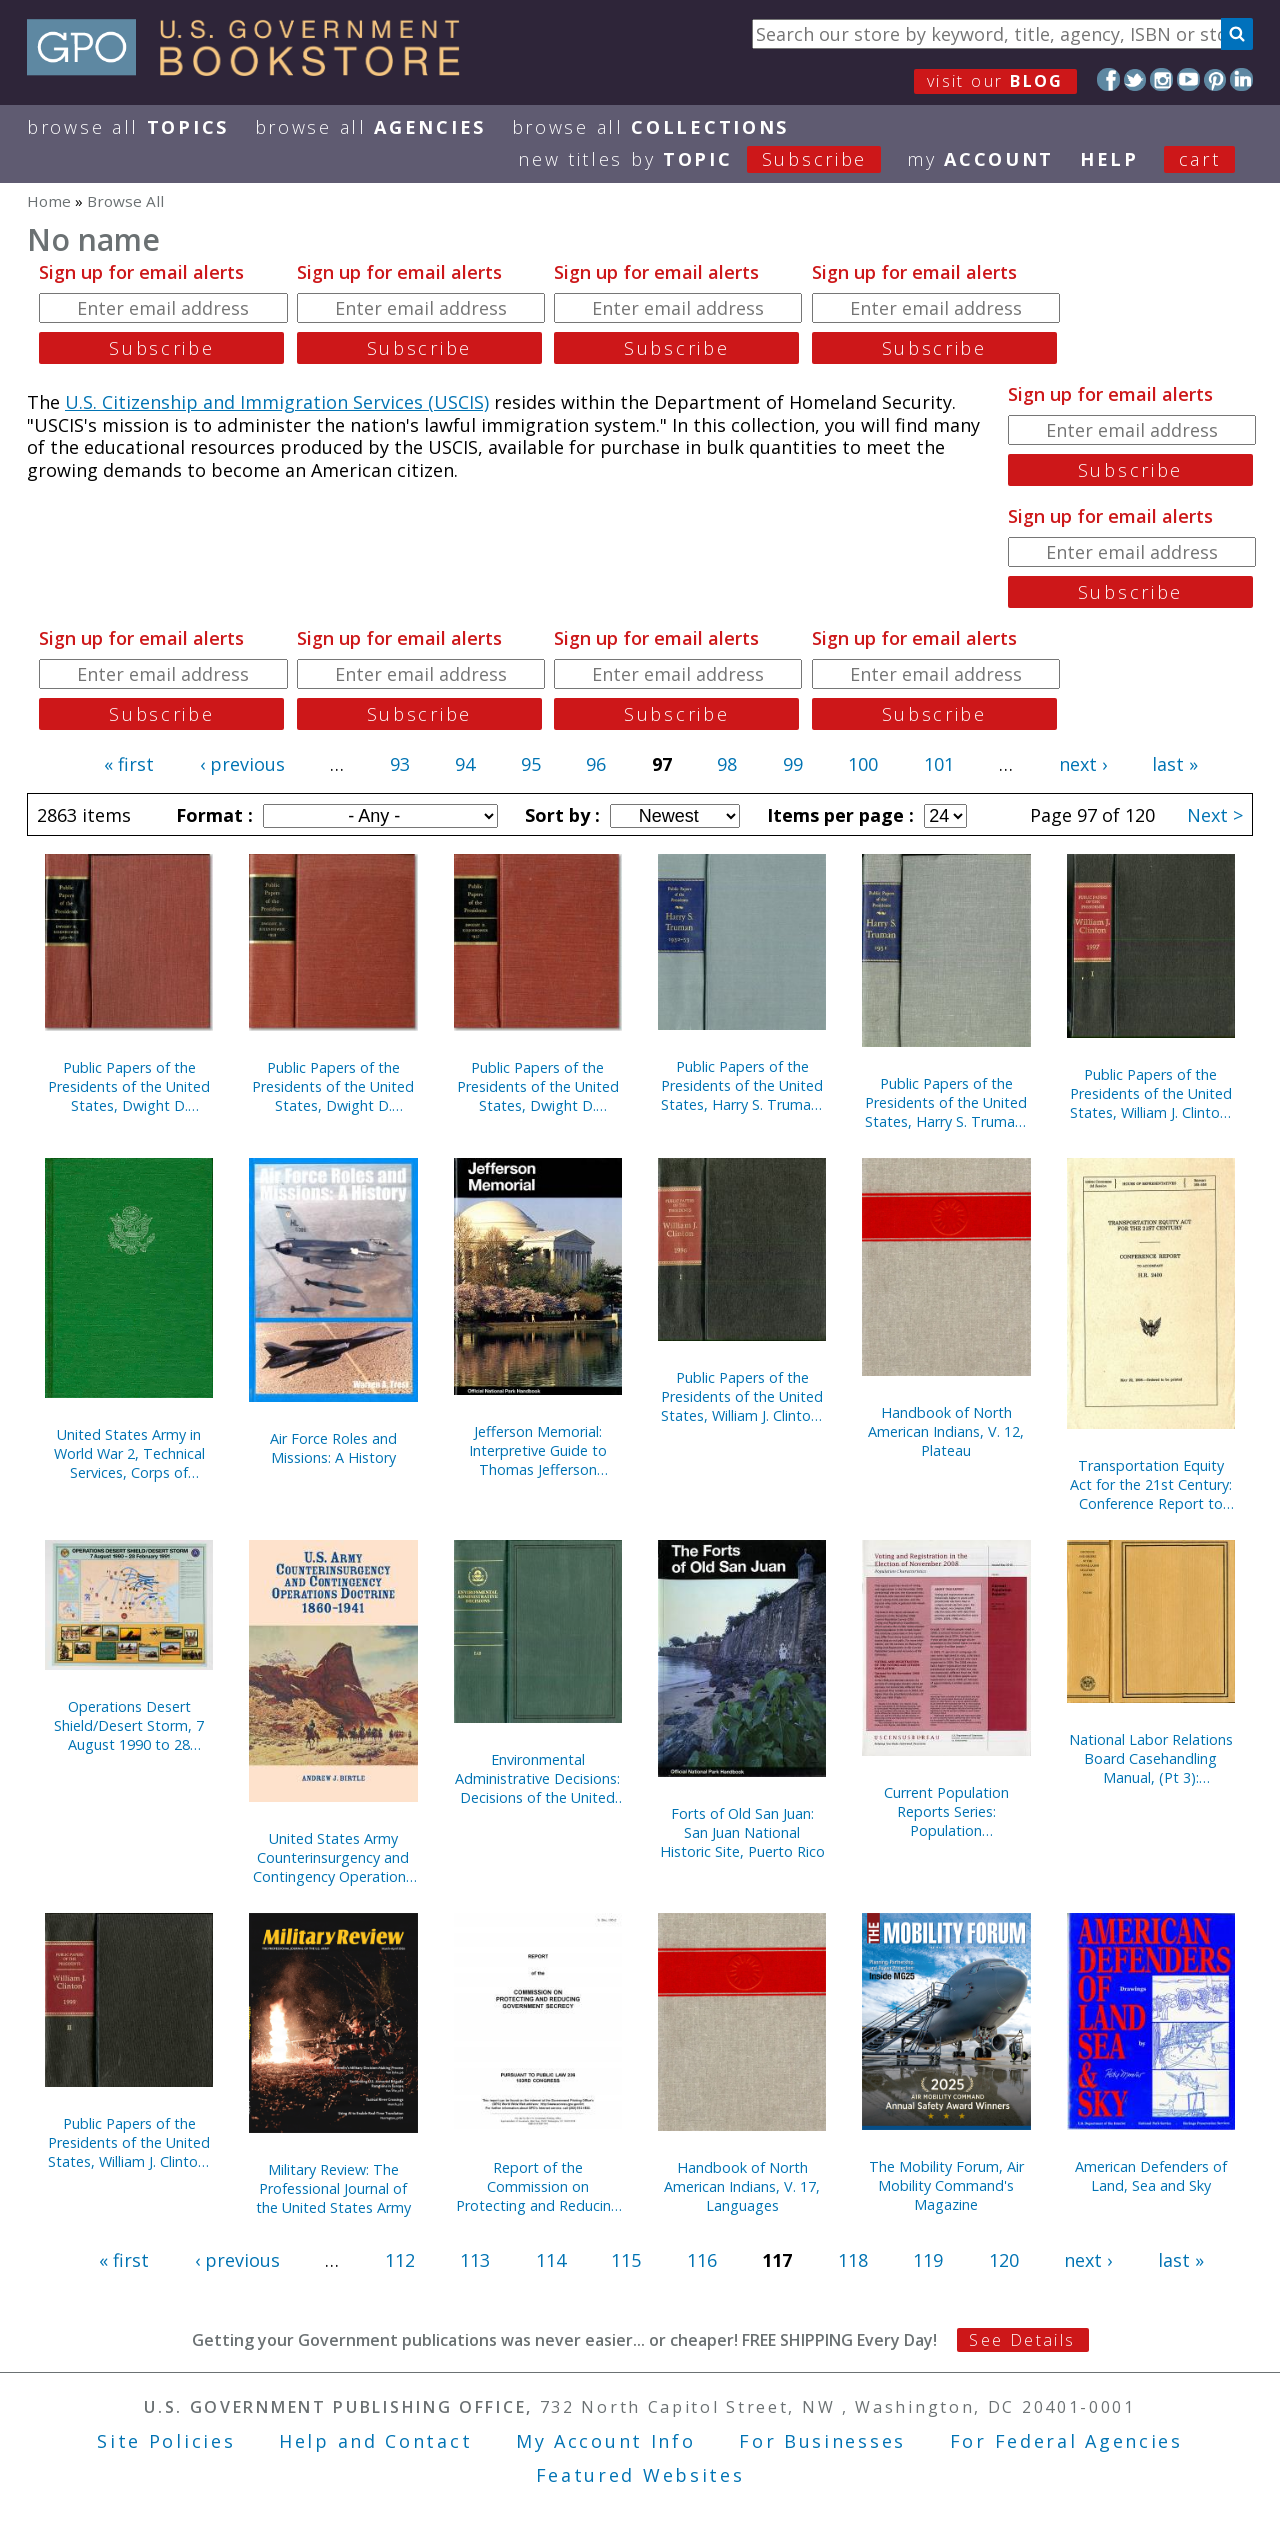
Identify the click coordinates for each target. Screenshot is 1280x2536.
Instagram (1161, 79)
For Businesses (822, 2441)
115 (626, 2260)
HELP (1109, 159)
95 (531, 764)
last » (1175, 764)
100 (863, 764)
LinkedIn (1241, 79)
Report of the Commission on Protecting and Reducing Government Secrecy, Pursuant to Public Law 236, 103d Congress (538, 2186)
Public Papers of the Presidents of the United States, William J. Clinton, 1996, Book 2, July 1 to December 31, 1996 (742, 1396)
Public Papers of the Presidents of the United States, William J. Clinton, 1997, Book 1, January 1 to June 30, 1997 (1151, 1093)
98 (727, 764)
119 (928, 2260)
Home (49, 201)
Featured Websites (640, 2475)
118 (853, 2260)
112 (400, 2260)
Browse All (128, 127)
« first (129, 764)
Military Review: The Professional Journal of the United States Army (333, 2188)
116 (702, 2260)
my (980, 159)
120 (1004, 2260)
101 (939, 764)
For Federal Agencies (1066, 2441)
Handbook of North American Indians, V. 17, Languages (742, 2186)
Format (212, 815)
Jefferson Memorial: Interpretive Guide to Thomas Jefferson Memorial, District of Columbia (538, 1450)
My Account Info (606, 2441)
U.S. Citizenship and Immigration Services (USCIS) (277, 402)
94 (465, 764)
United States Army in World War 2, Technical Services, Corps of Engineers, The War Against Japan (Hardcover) (129, 1453)
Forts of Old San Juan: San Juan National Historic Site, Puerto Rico (742, 1832)
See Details (1022, 2340)
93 (400, 764)
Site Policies (166, 2441)
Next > (1215, 815)
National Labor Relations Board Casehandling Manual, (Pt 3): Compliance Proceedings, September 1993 (1150, 1758)
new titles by (712, 159)
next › (1083, 764)
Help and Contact (375, 2441)
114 (551, 2260)
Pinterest (1215, 79)
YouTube (1188, 79)
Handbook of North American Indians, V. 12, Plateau (946, 1431)
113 (475, 2260)
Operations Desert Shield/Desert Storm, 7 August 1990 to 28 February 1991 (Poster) (129, 1725)
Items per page (838, 815)
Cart (1200, 159)
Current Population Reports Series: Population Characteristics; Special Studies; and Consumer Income (946, 1811)
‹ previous (242, 764)
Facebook (1108, 79)
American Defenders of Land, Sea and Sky (1151, 2176)
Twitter (1135, 79)
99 (793, 764)
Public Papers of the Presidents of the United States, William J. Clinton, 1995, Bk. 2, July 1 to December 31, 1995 (129, 2142)
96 (596, 764)
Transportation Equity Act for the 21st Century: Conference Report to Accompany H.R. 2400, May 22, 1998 (1151, 1484)
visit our (995, 81)
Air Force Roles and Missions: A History (333, 1448)
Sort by (560, 815)
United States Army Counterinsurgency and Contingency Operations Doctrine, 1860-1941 (333, 1857)
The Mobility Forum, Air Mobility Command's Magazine (946, 2185)
